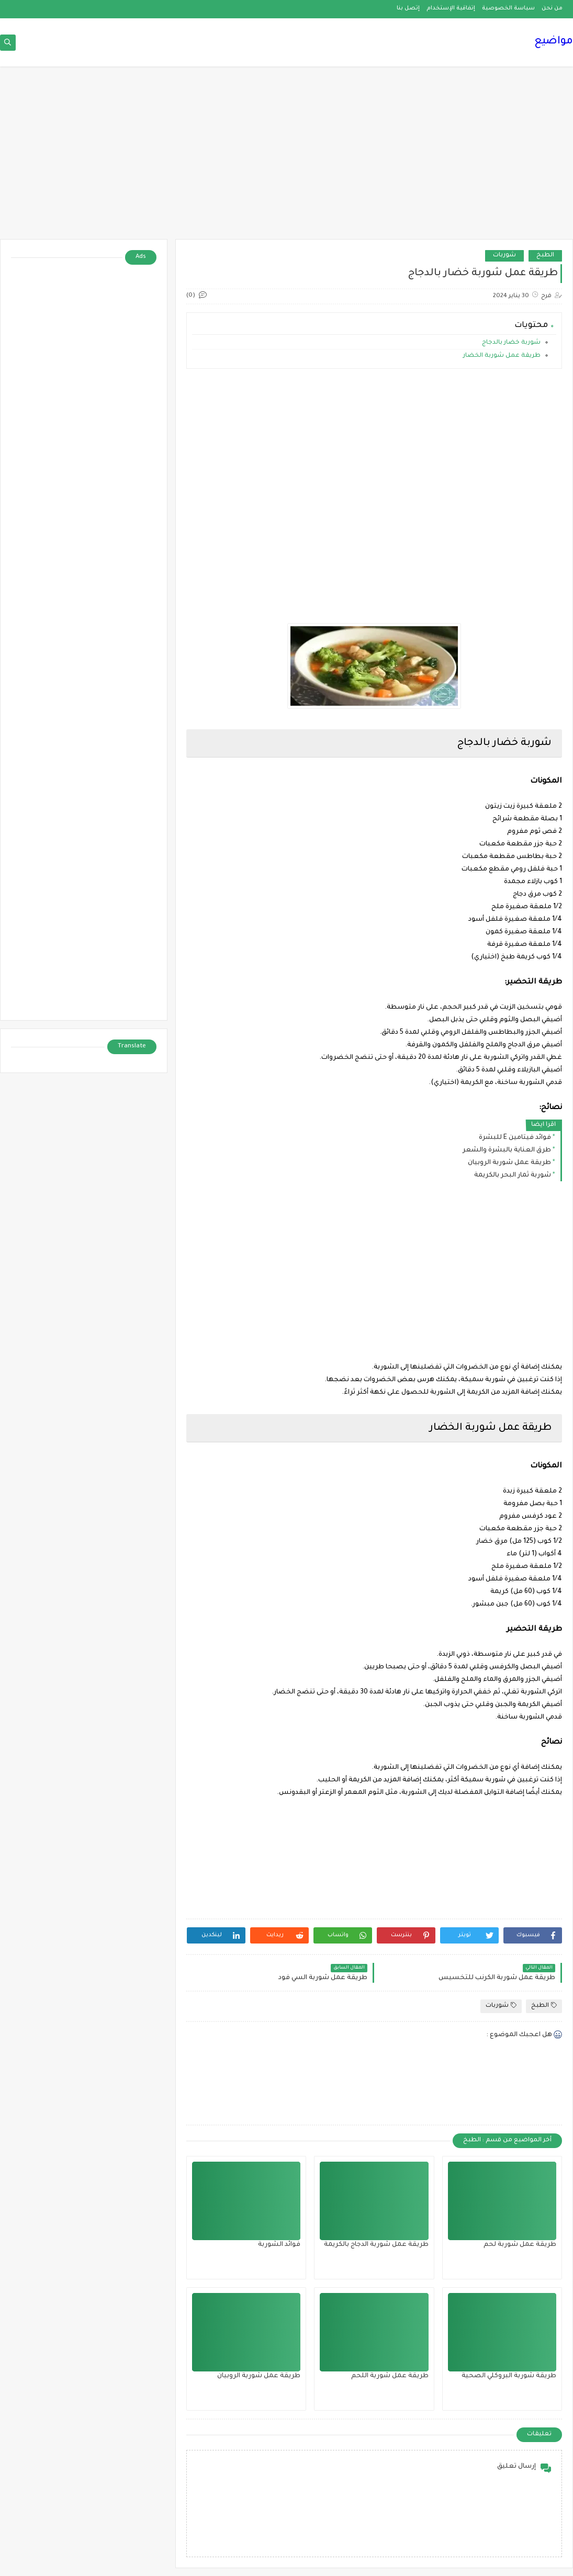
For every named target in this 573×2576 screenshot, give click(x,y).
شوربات (504, 255)
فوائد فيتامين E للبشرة (515, 1138)
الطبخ (545, 255)
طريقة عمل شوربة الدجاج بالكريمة (376, 2245)
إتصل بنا (408, 8)
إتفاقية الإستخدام (450, 8)
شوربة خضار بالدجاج (511, 343)
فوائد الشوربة (279, 2245)
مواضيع (553, 42)
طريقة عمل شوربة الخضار (501, 356)
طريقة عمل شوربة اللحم (390, 2376)
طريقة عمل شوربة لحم (520, 2245)
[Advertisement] (286, 158)
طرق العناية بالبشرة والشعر (507, 1150)
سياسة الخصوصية (508, 8)
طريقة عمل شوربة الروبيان (509, 1163)
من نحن (552, 8)
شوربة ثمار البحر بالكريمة (512, 1175)
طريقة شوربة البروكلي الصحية (509, 2376)
